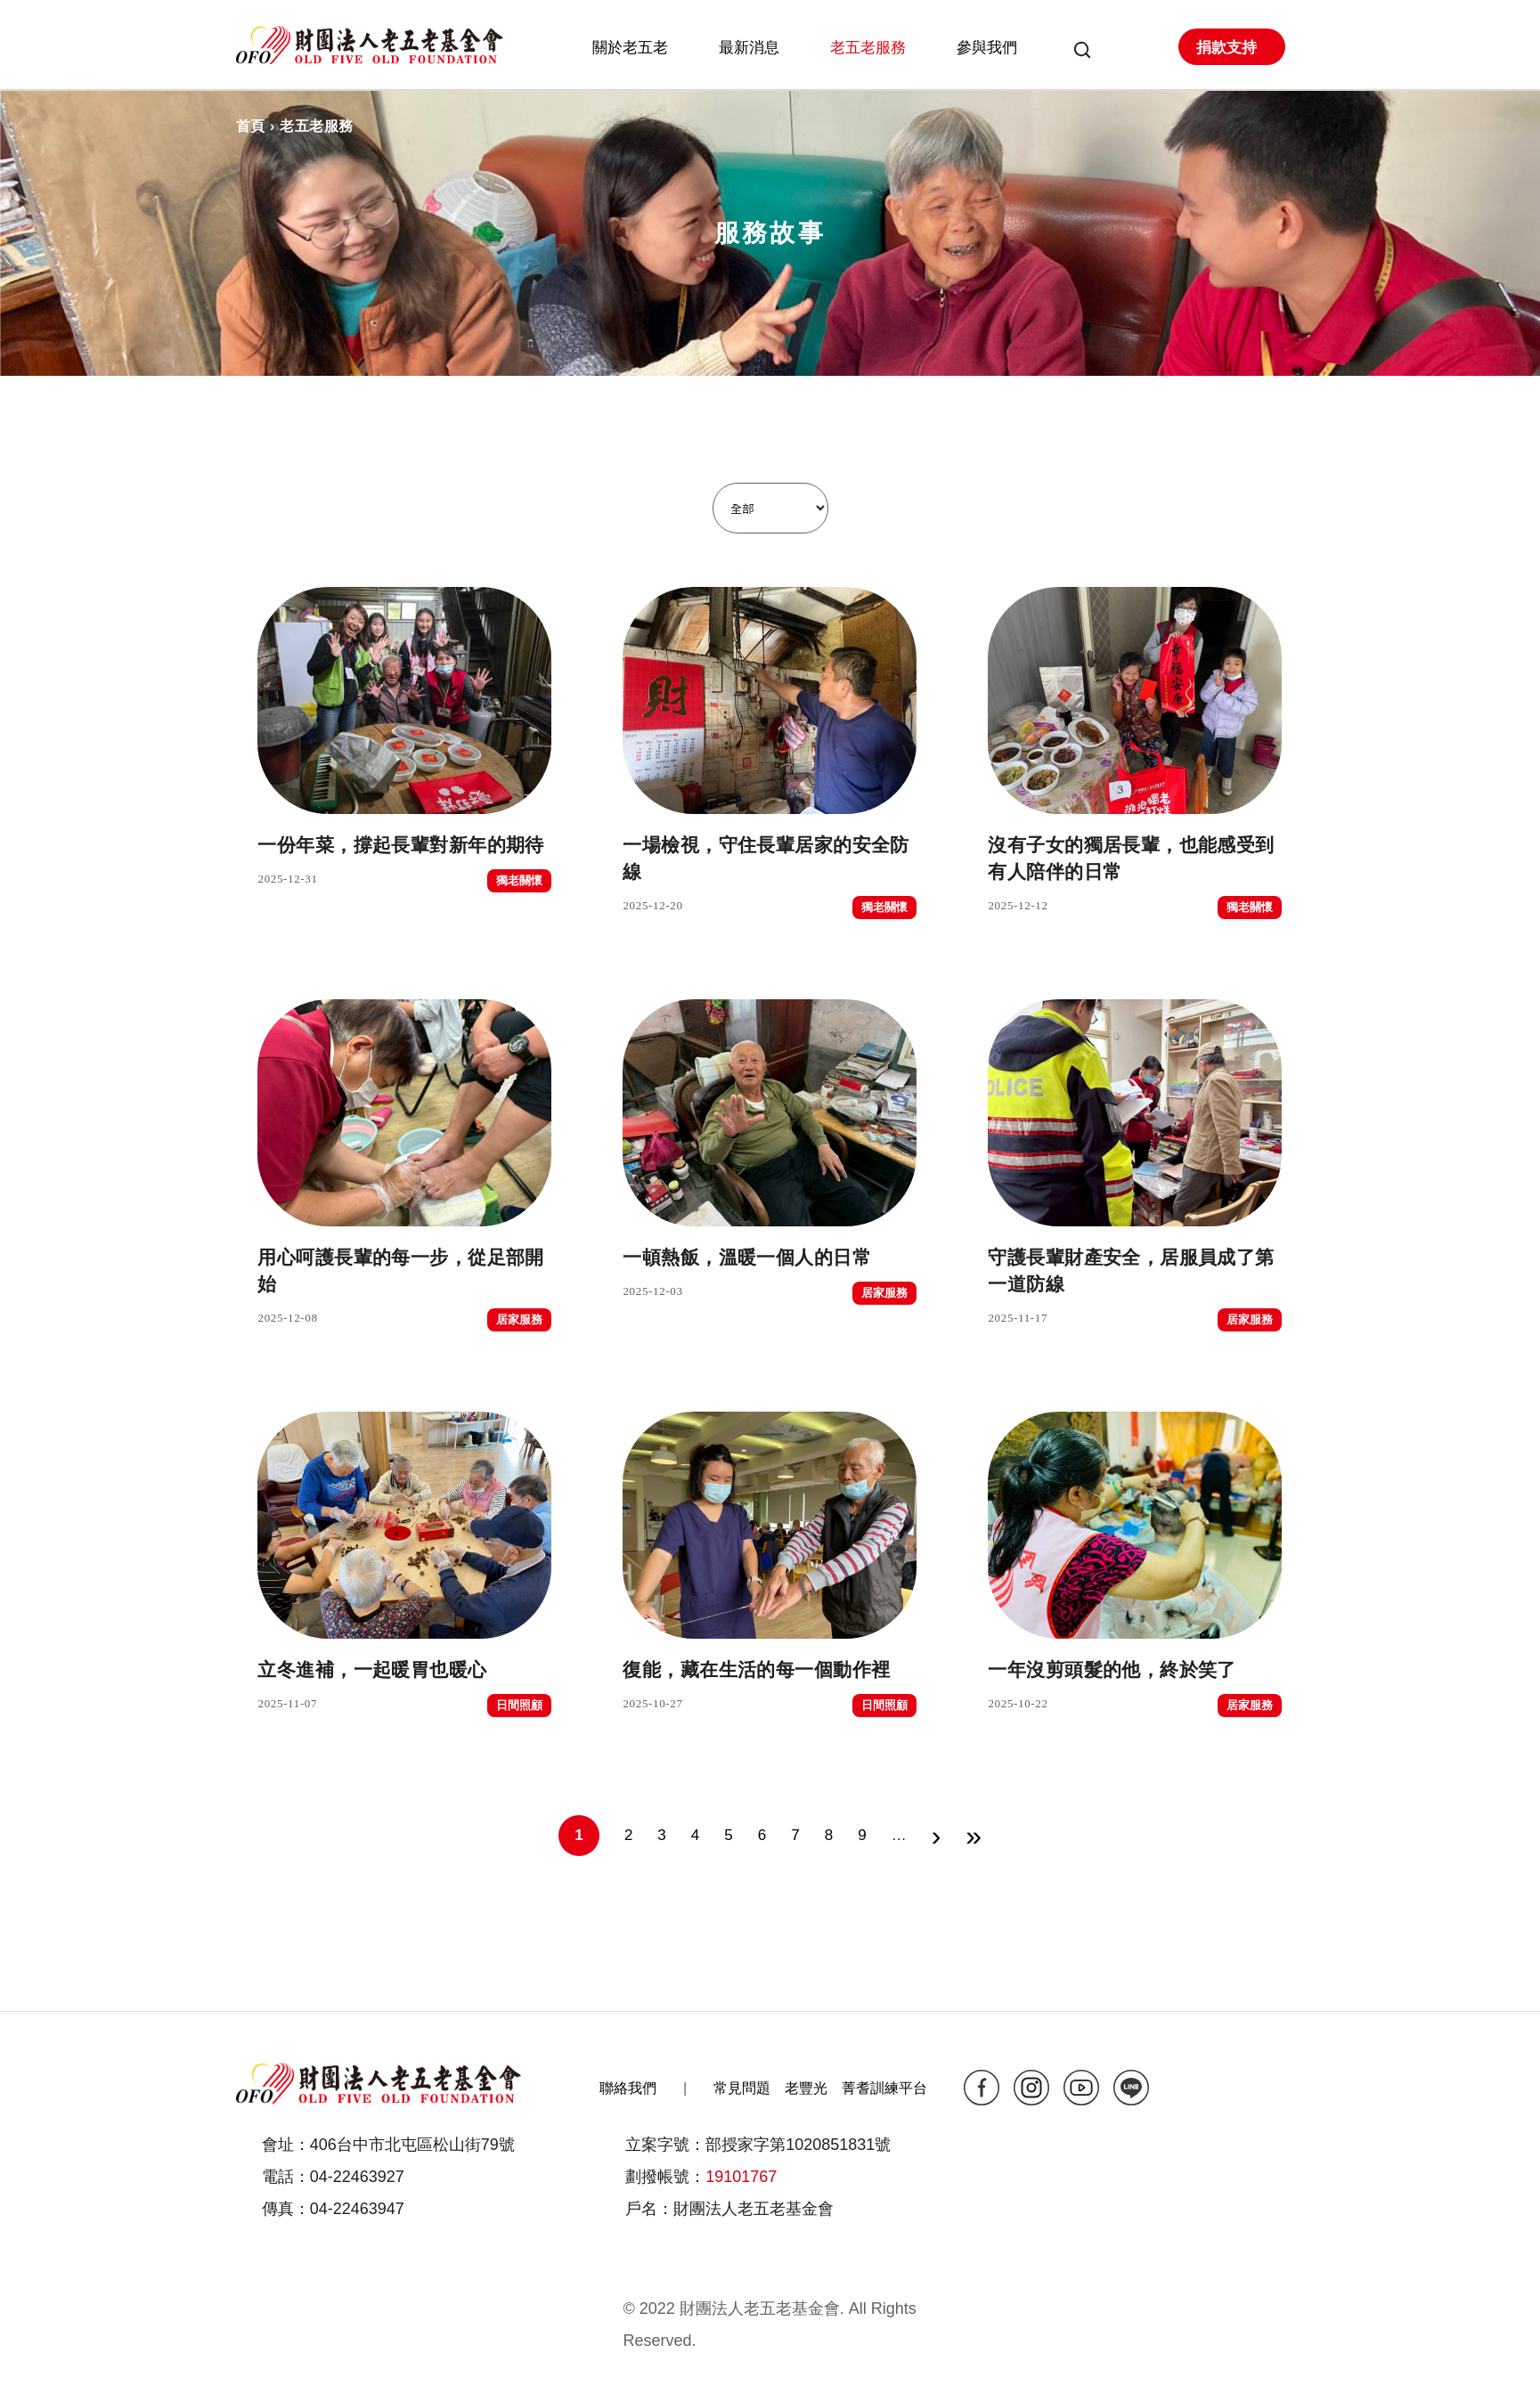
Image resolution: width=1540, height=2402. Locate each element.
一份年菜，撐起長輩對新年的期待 (404, 845)
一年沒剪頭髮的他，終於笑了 (1135, 1670)
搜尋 (1075, 51)
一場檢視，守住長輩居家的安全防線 (770, 858)
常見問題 (741, 2088)
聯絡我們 (627, 2088)
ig (1031, 2087)
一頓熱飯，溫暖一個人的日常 (770, 1257)
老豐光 (806, 2088)
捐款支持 (1226, 47)
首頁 (250, 126)
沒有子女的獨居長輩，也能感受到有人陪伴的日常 (1135, 858)
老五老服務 (868, 47)
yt (1081, 2087)
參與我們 (987, 47)
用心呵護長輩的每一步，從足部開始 (404, 1271)
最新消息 (749, 47)
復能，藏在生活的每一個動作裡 (770, 1670)
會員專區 (1121, 51)
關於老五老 (630, 47)
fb (981, 2087)
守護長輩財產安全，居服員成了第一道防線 (1135, 1271)
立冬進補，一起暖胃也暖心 (404, 1670)
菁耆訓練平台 (884, 2088)
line (1131, 2087)
